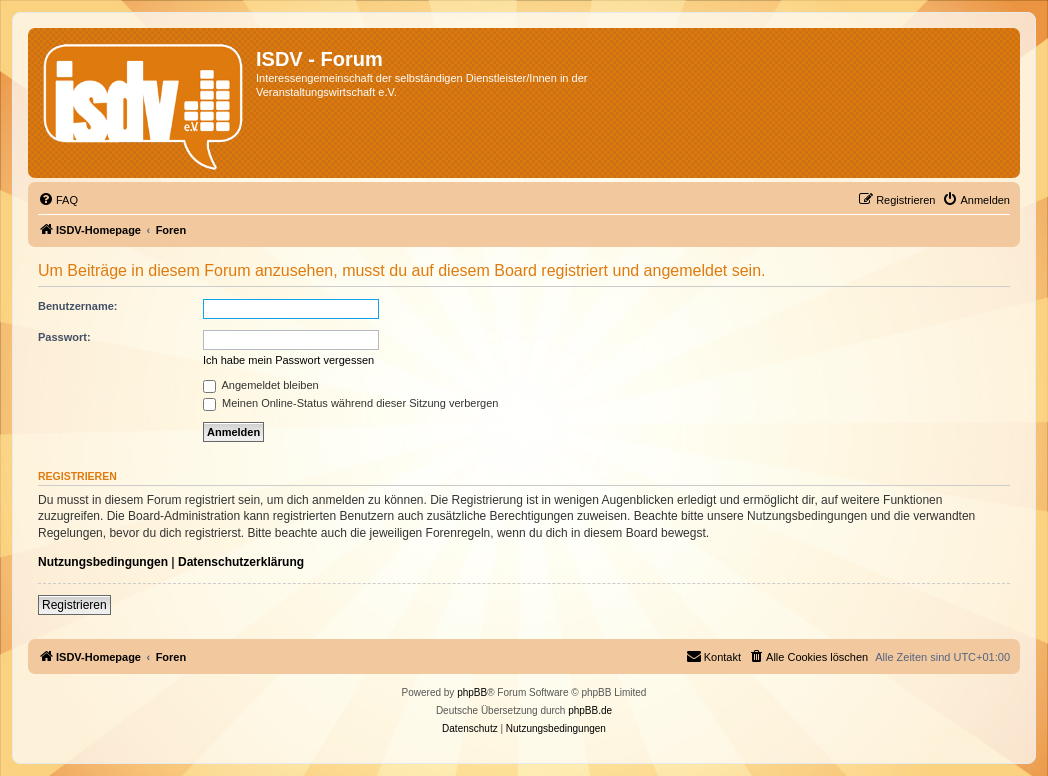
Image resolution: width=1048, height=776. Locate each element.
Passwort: (64, 337)
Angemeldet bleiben (261, 385)
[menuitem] (58, 200)
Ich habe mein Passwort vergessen (288, 360)
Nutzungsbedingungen (103, 562)
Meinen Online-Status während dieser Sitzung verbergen (350, 403)
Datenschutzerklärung (241, 562)
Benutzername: (77, 306)
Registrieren (74, 605)
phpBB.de (590, 710)
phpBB (472, 692)
